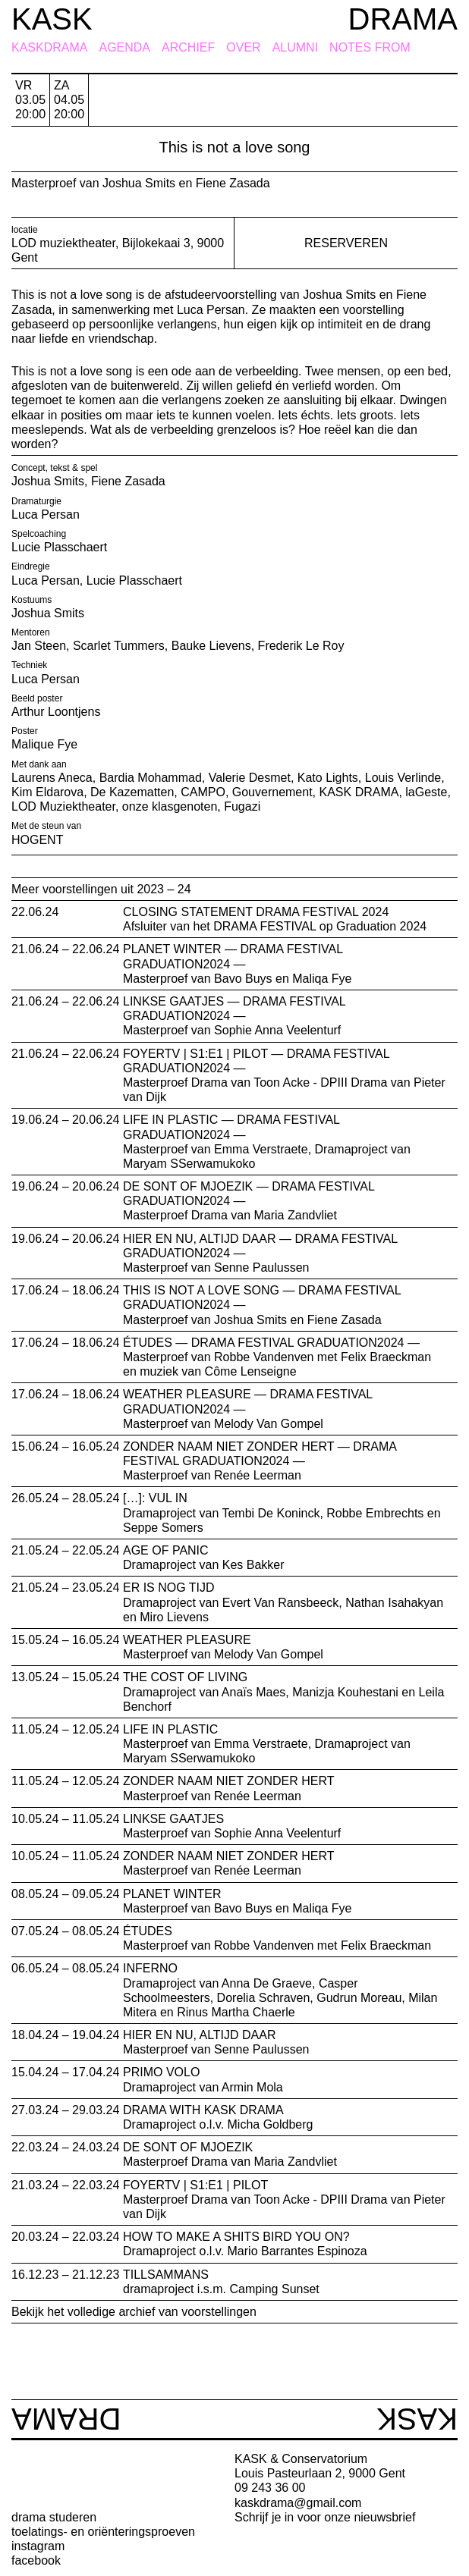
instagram (38, 2546)
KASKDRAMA (49, 48)
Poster (24, 731)
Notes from (370, 48)
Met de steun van (46, 825)
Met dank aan (39, 764)
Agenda (124, 48)
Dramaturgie (36, 501)
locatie (24, 229)
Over (243, 48)
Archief (188, 48)
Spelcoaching (38, 534)
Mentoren (30, 632)
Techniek (29, 665)
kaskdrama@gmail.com (297, 2502)
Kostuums (31, 600)
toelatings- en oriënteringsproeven (103, 2531)
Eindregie (30, 566)
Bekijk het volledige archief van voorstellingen (134, 2311)
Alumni (295, 48)
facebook (36, 2560)
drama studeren (53, 2517)
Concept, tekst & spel (54, 468)
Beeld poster (36, 698)
